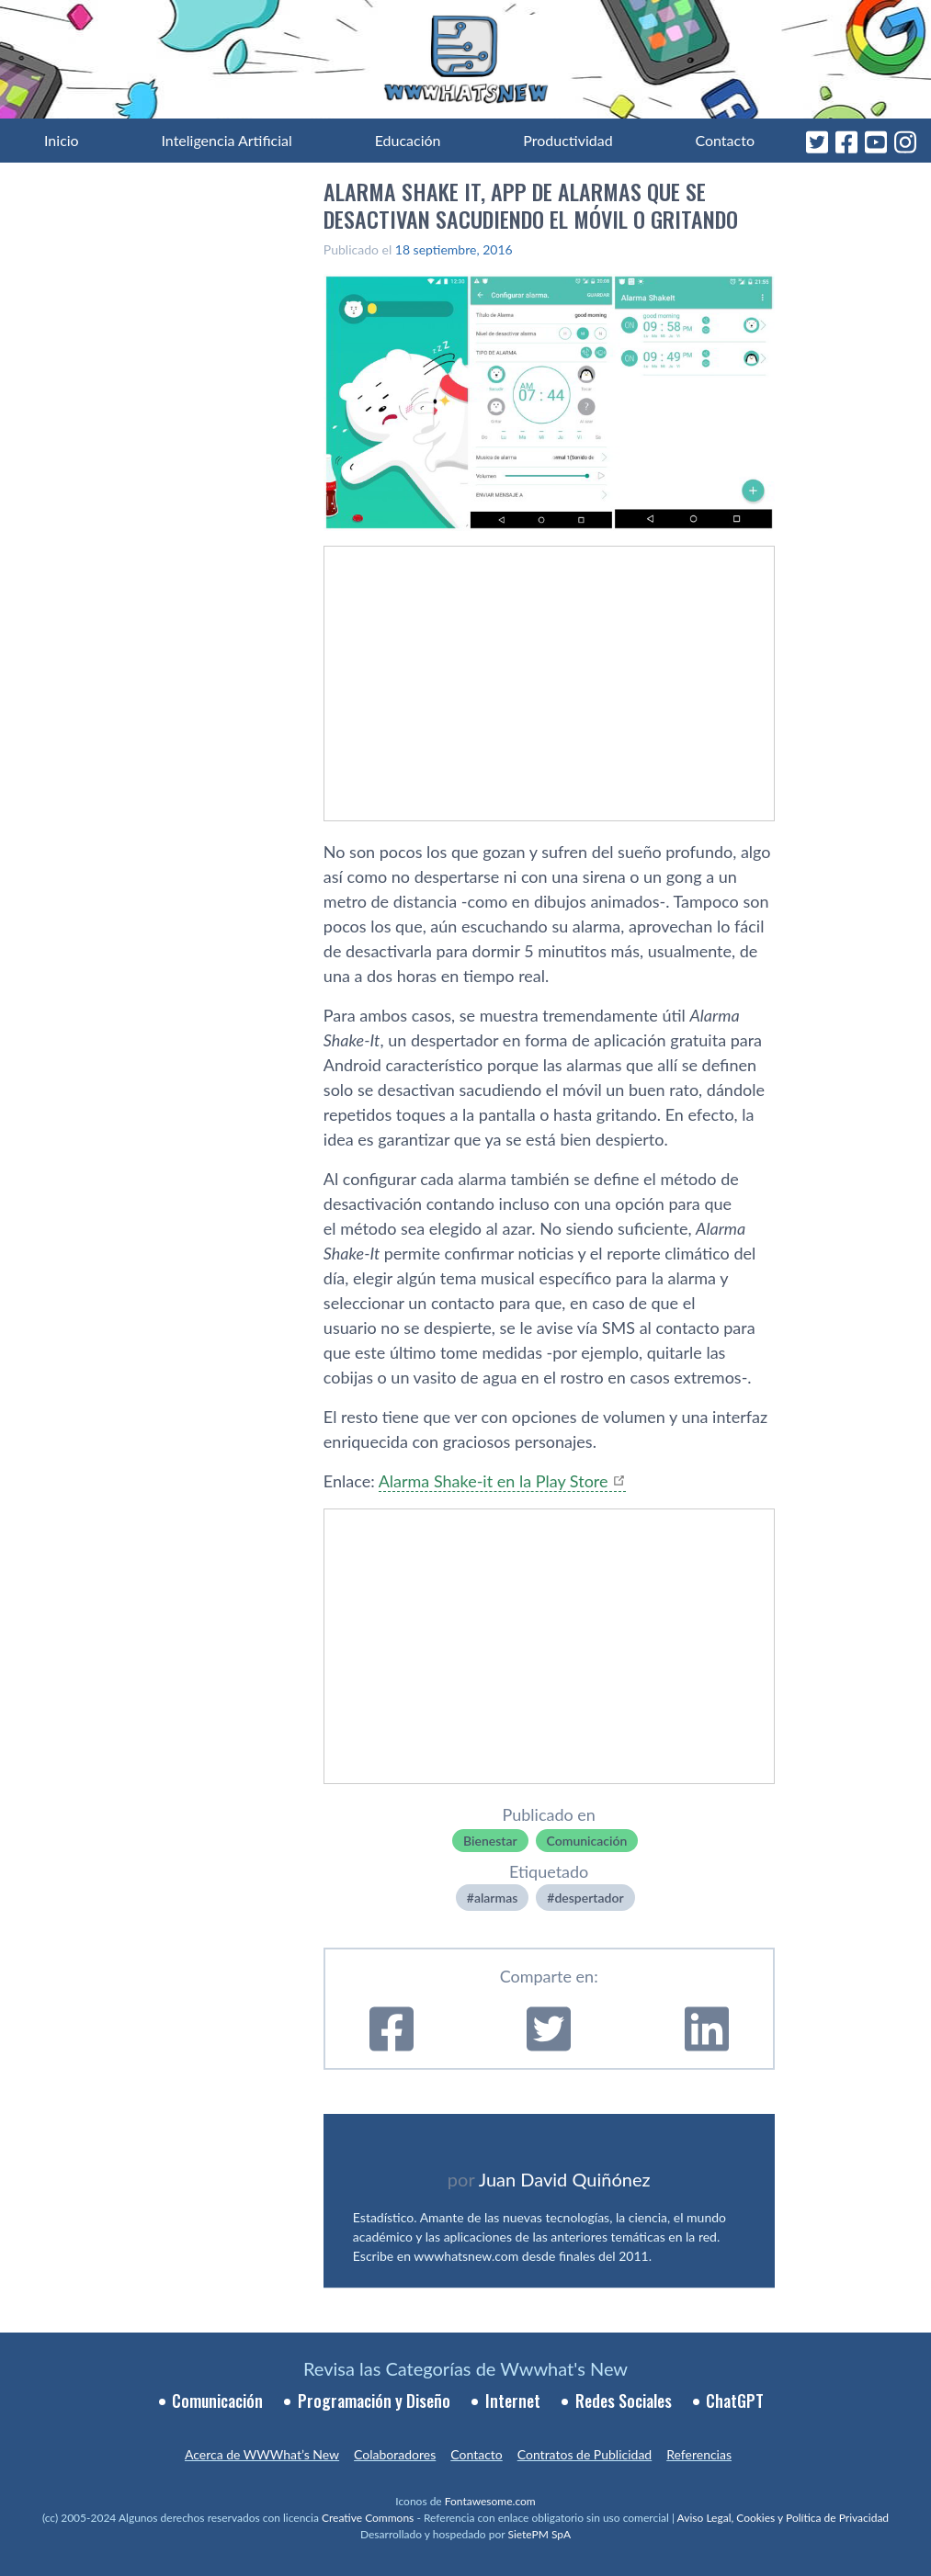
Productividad (567, 140)
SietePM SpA (539, 2534)
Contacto (725, 140)
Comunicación (587, 1840)
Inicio (61, 140)
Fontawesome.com (490, 2501)
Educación (408, 140)
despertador (588, 1897)
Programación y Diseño (374, 2400)
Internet (512, 2400)
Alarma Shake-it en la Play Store (493, 1481)
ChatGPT (735, 2400)
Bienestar (490, 1840)
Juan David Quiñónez (565, 2179)
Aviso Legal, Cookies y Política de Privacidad (783, 2518)
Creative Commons (368, 2518)
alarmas (495, 1897)
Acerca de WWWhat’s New (262, 2454)
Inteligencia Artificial (226, 140)
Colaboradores (395, 2454)
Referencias (699, 2454)
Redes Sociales (623, 2400)
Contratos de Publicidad (584, 2454)
